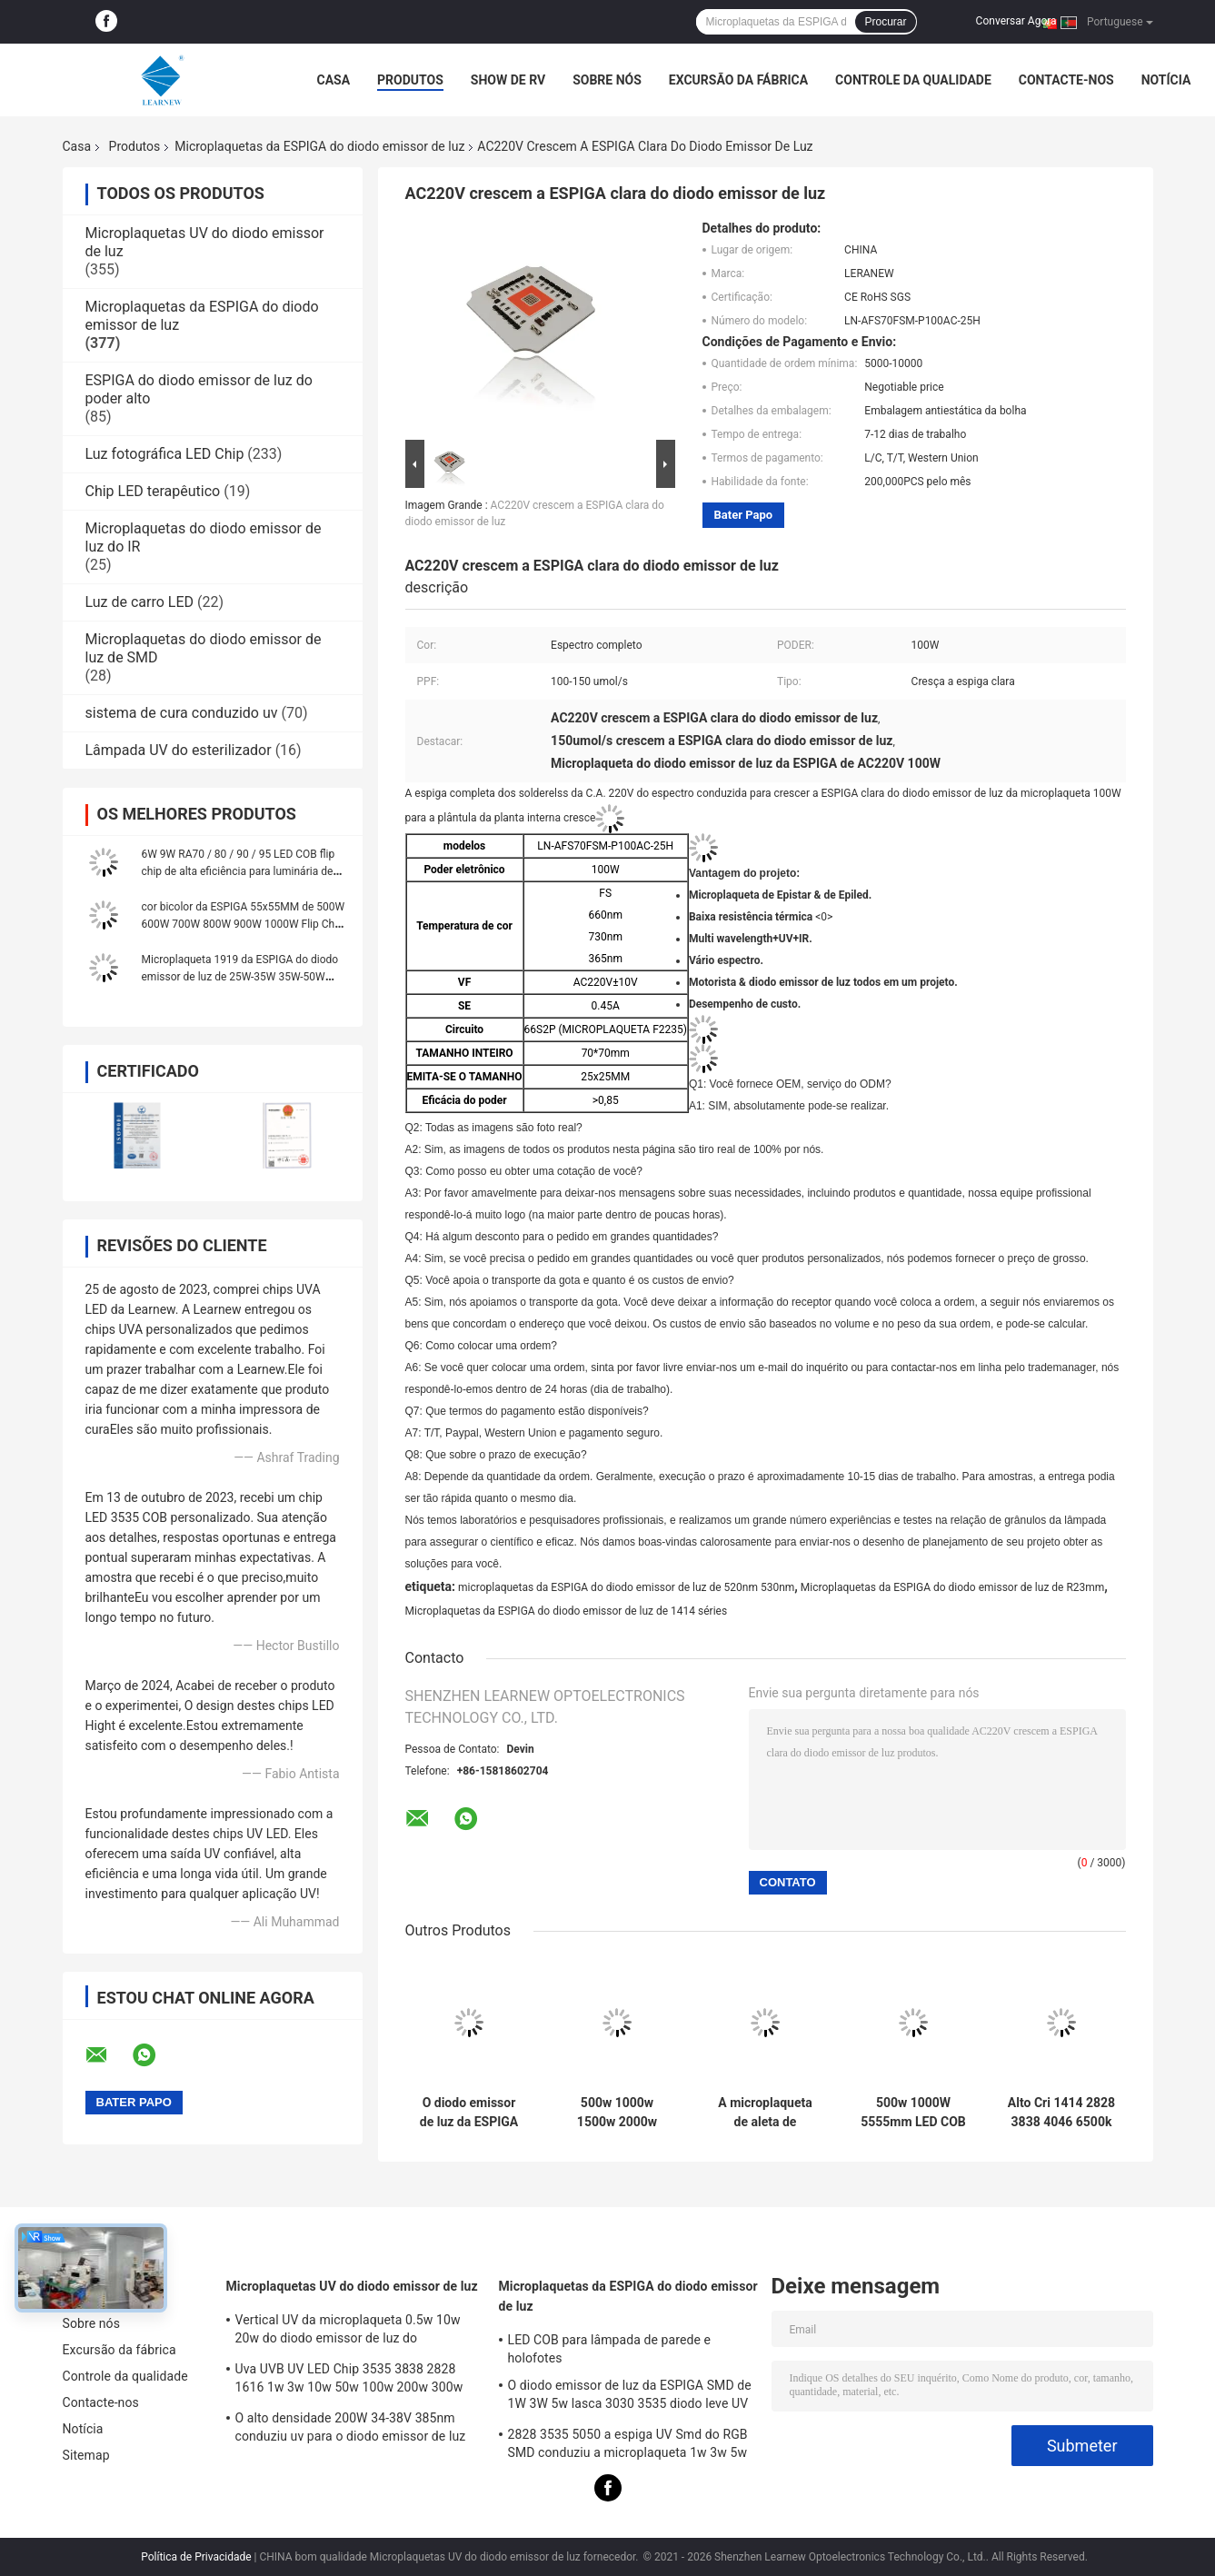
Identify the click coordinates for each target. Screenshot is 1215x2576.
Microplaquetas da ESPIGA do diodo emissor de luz (319, 146)
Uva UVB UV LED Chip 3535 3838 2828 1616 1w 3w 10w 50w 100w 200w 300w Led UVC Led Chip (349, 2381)
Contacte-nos (1066, 80)
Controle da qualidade (913, 80)
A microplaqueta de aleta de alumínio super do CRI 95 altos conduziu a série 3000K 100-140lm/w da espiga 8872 (765, 2112)
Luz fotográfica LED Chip (164, 453)
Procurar (885, 21)
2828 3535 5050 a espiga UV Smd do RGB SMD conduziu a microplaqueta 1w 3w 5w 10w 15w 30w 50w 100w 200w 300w (628, 2446)
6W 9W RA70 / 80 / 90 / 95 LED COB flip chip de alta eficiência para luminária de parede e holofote (238, 871)
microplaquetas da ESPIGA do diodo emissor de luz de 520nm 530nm (626, 1587)
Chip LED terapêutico (153, 491)
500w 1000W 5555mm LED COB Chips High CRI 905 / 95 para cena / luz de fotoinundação (913, 2112)
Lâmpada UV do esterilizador (178, 750)
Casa (334, 80)
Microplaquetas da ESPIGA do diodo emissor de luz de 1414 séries (566, 1611)
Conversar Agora (1016, 21)
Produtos (410, 80)
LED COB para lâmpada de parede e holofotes (610, 2348)
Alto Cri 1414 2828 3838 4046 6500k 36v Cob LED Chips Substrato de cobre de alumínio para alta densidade (1061, 2112)
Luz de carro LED (139, 602)
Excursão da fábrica (738, 80)
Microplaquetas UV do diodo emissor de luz (352, 2286)
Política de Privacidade (196, 2557)
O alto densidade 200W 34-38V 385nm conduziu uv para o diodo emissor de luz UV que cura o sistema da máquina (350, 2430)
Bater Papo (743, 515)
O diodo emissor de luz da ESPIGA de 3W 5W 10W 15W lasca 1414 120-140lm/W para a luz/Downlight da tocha (469, 2112)
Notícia (1166, 80)
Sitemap (86, 2455)
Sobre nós (607, 80)
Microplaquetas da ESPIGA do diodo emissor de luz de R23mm (953, 1587)
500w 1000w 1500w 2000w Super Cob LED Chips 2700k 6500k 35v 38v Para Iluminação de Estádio (617, 2112)
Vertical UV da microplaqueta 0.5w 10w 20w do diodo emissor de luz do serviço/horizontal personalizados (348, 2331)
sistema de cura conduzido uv (181, 712)
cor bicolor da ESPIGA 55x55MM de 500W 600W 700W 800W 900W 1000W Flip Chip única (243, 924)
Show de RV (508, 80)
